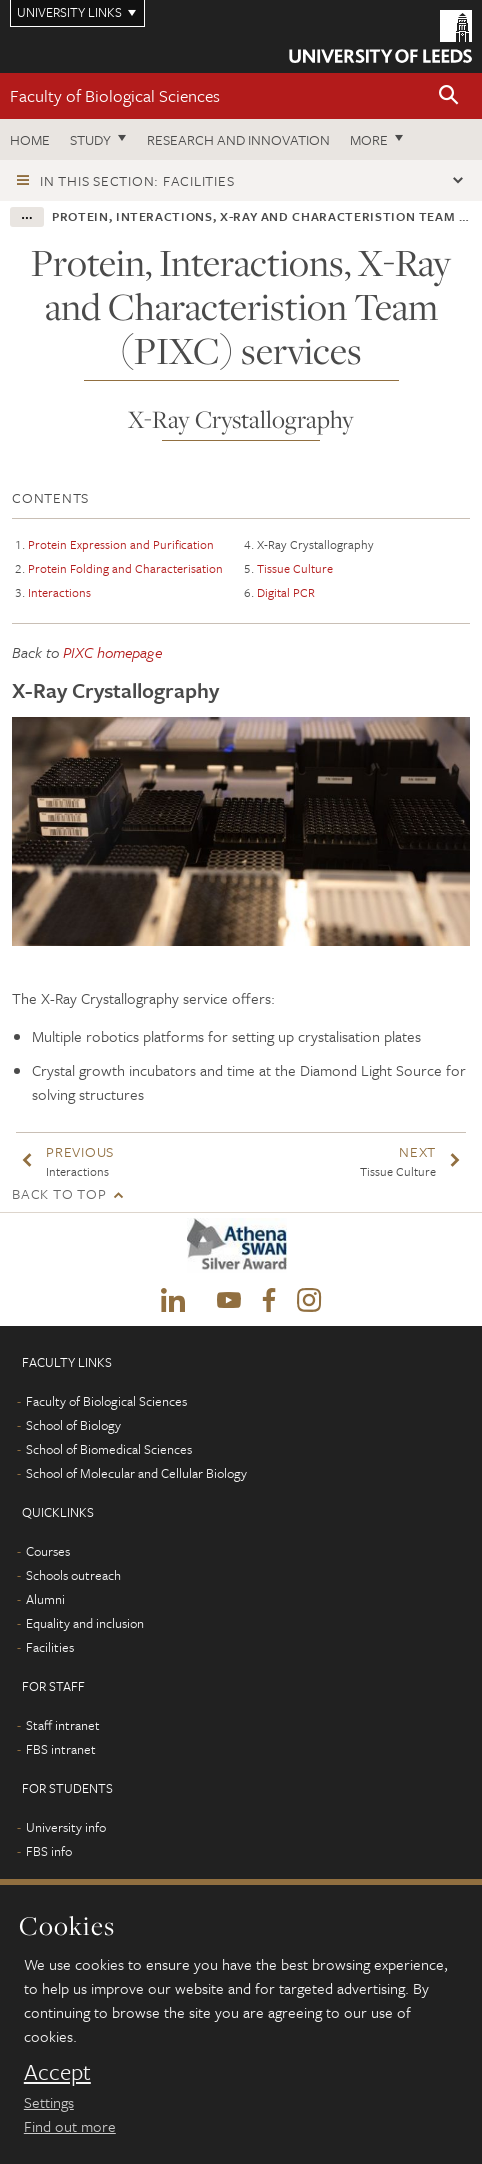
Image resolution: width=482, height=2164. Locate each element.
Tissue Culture (295, 568)
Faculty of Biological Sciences (115, 95)
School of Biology (73, 1425)
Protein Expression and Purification (121, 544)
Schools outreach (73, 1575)
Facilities (50, 1647)
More (369, 139)
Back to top (59, 1193)
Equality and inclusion (85, 1623)
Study (90, 139)
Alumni (45, 1599)
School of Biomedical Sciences (109, 1449)
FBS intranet (61, 1749)
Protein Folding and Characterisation (125, 568)
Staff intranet (63, 1725)
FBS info (49, 1851)
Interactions (59, 592)
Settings (49, 2102)
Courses (48, 1551)
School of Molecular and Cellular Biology (136, 1473)
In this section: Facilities (137, 180)
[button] (449, 96)
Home (30, 139)
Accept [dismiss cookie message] (57, 2072)
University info (66, 1827)
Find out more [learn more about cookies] (70, 2126)
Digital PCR (286, 592)
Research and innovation (238, 139)
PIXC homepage (112, 652)
